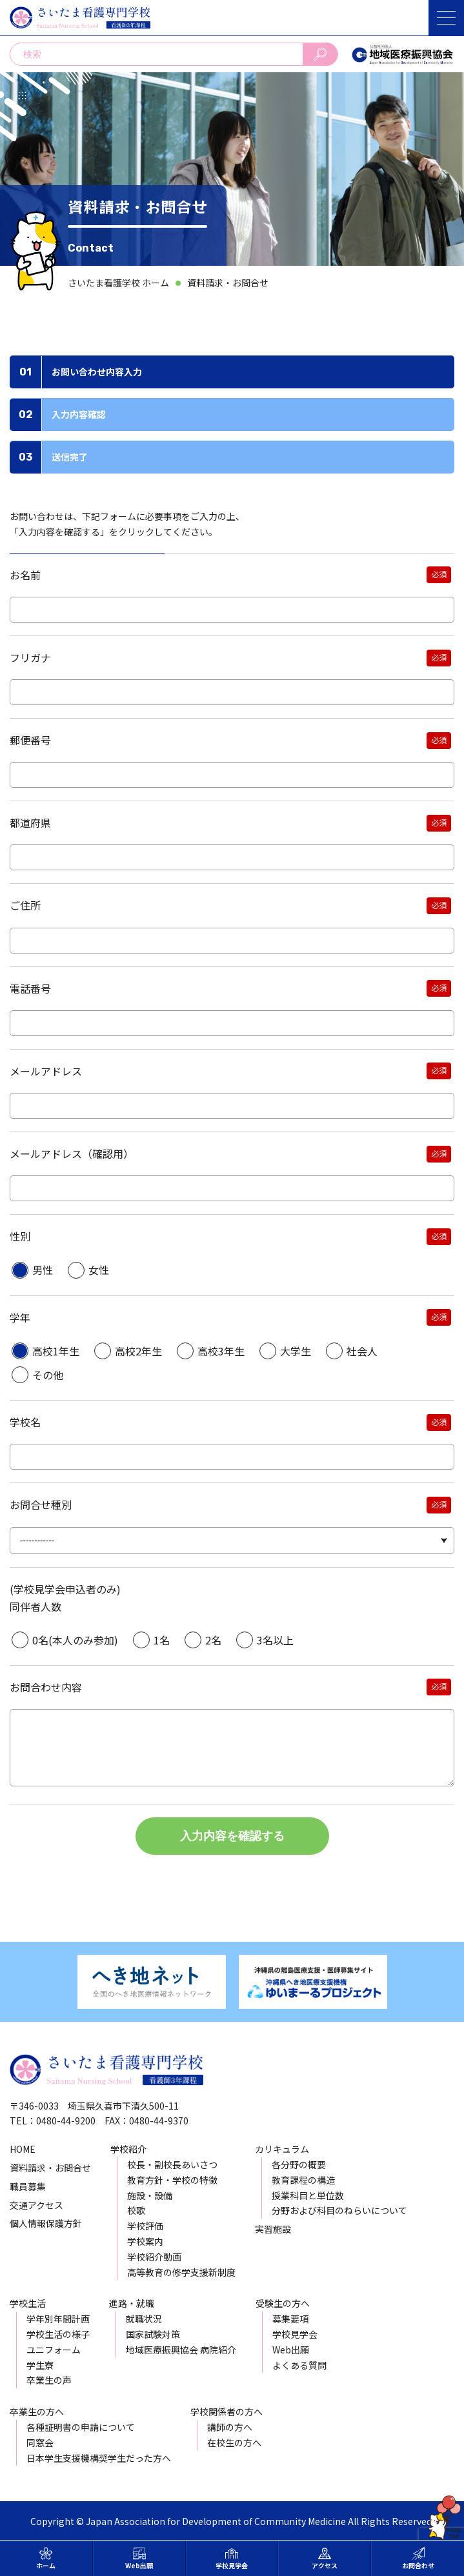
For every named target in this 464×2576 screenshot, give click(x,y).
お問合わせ (418, 2558)
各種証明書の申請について (80, 2427)
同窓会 (40, 2442)
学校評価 (145, 2225)
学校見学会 (295, 2334)
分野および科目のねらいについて (339, 2210)
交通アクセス (36, 2205)
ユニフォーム (53, 2349)
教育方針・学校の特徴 (172, 2179)
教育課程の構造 (303, 2179)
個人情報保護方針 (46, 2223)
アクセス (325, 2558)
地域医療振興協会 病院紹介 (181, 2349)
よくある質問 (299, 2365)
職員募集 (28, 2186)
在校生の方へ (234, 2442)
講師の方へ (229, 2427)
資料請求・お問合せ (227, 282)
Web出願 (290, 2349)
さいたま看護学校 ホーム (118, 282)
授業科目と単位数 (308, 2195)
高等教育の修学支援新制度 (181, 2272)
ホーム (45, 2558)
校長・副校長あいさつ (172, 2164)
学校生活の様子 (58, 2334)
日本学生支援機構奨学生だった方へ (98, 2457)
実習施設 (273, 2228)
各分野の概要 (299, 2164)
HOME (22, 2148)
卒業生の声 (49, 2379)
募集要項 (290, 2318)
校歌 (136, 2210)
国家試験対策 (153, 2334)
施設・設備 (149, 2195)
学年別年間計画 (58, 2318)
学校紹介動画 (154, 2256)
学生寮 (40, 2365)
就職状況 (144, 2318)
